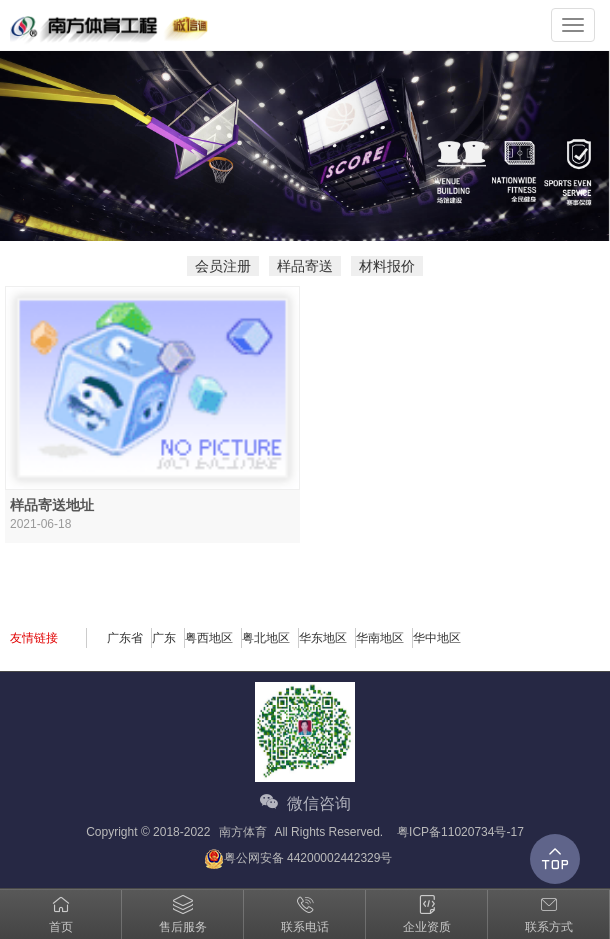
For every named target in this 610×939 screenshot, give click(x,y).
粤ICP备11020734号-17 (460, 832)
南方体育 (243, 832)
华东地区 (323, 638)
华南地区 (380, 638)
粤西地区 (209, 638)
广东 (164, 638)
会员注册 (223, 266)
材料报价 (387, 266)
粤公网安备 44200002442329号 (298, 858)
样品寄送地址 (52, 505)
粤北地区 (266, 638)
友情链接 (34, 638)
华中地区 (437, 638)
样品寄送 (305, 266)
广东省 (125, 638)
